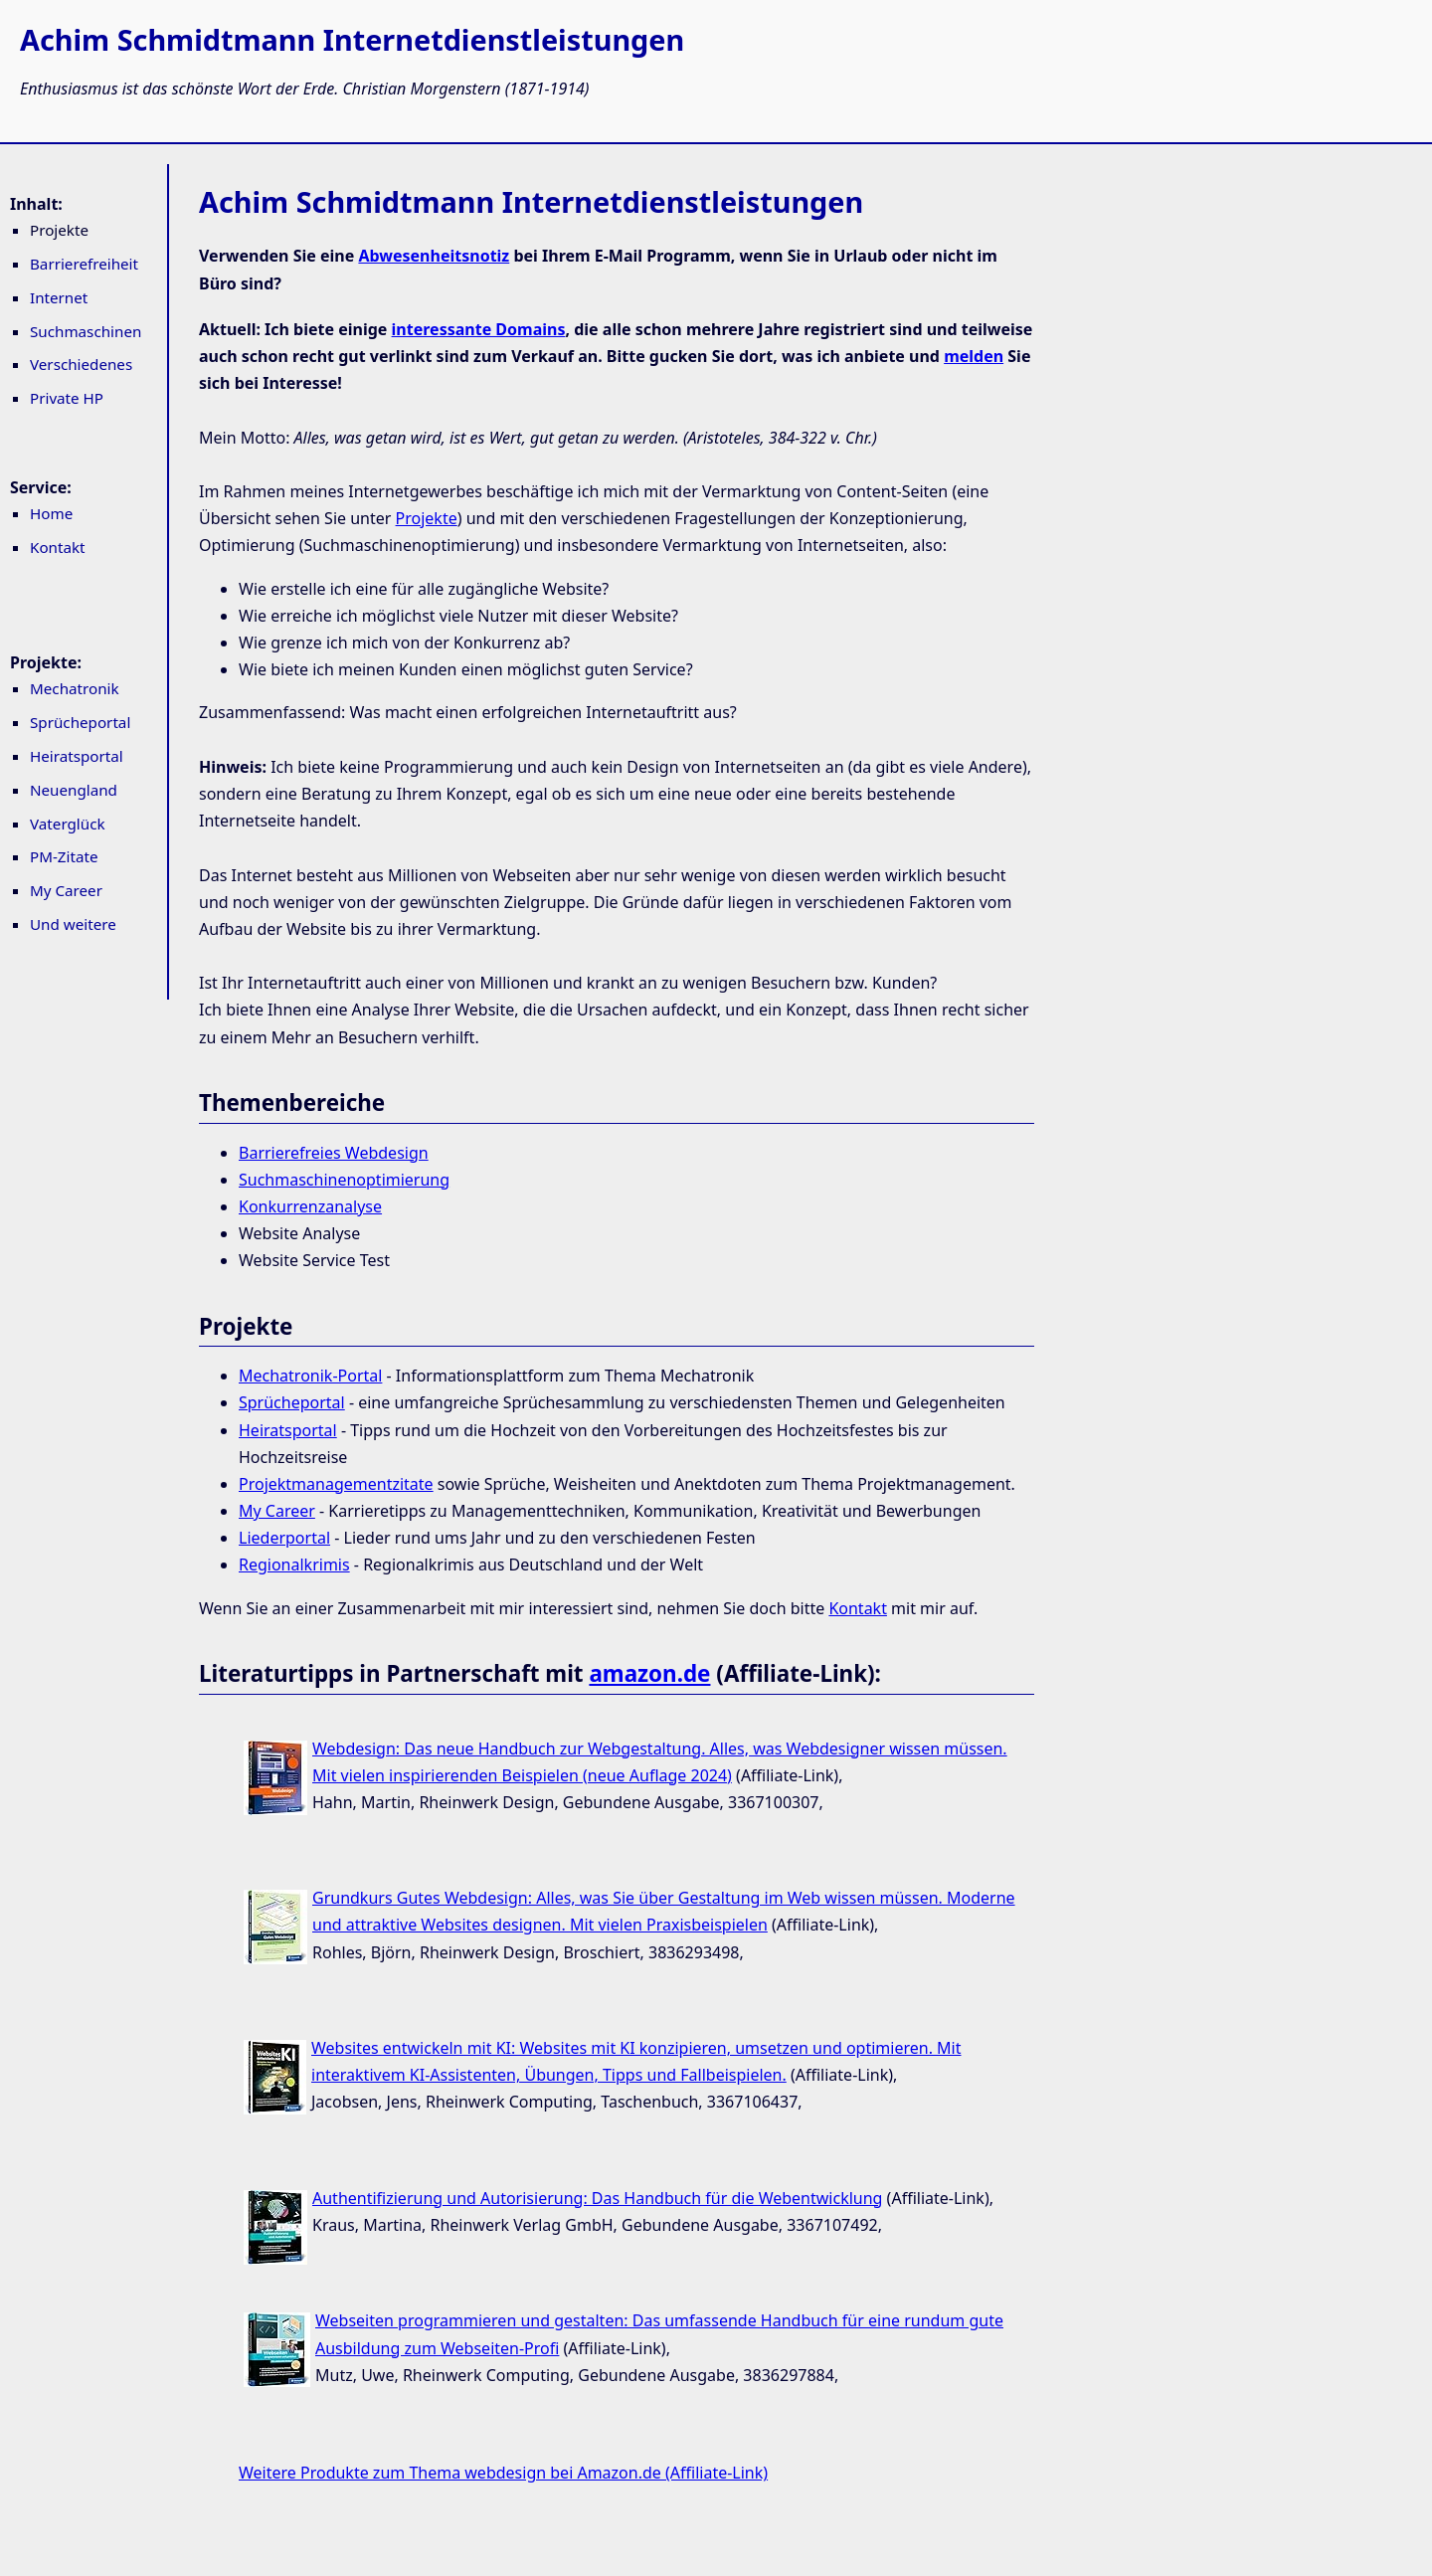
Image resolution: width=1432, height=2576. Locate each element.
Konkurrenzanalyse (310, 1206)
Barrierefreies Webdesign (334, 1153)
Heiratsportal (76, 756)
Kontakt (58, 547)
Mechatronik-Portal (310, 1375)
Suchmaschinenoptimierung (344, 1180)
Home (51, 513)
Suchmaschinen (85, 331)
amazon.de (649, 1673)
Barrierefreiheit (84, 264)
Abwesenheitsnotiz (433, 256)
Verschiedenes (81, 364)
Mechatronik (74, 688)
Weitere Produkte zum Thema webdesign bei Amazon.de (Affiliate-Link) (503, 2473)
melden (973, 356)
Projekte (426, 518)
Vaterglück (67, 823)
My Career (66, 890)
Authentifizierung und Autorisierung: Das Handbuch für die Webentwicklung (597, 2198)
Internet (59, 297)
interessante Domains (479, 329)
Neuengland (73, 790)
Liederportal (284, 1538)
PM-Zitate (64, 856)
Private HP (66, 398)
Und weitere (73, 924)
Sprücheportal (80, 722)
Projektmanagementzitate (336, 1484)
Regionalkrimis (294, 1564)
